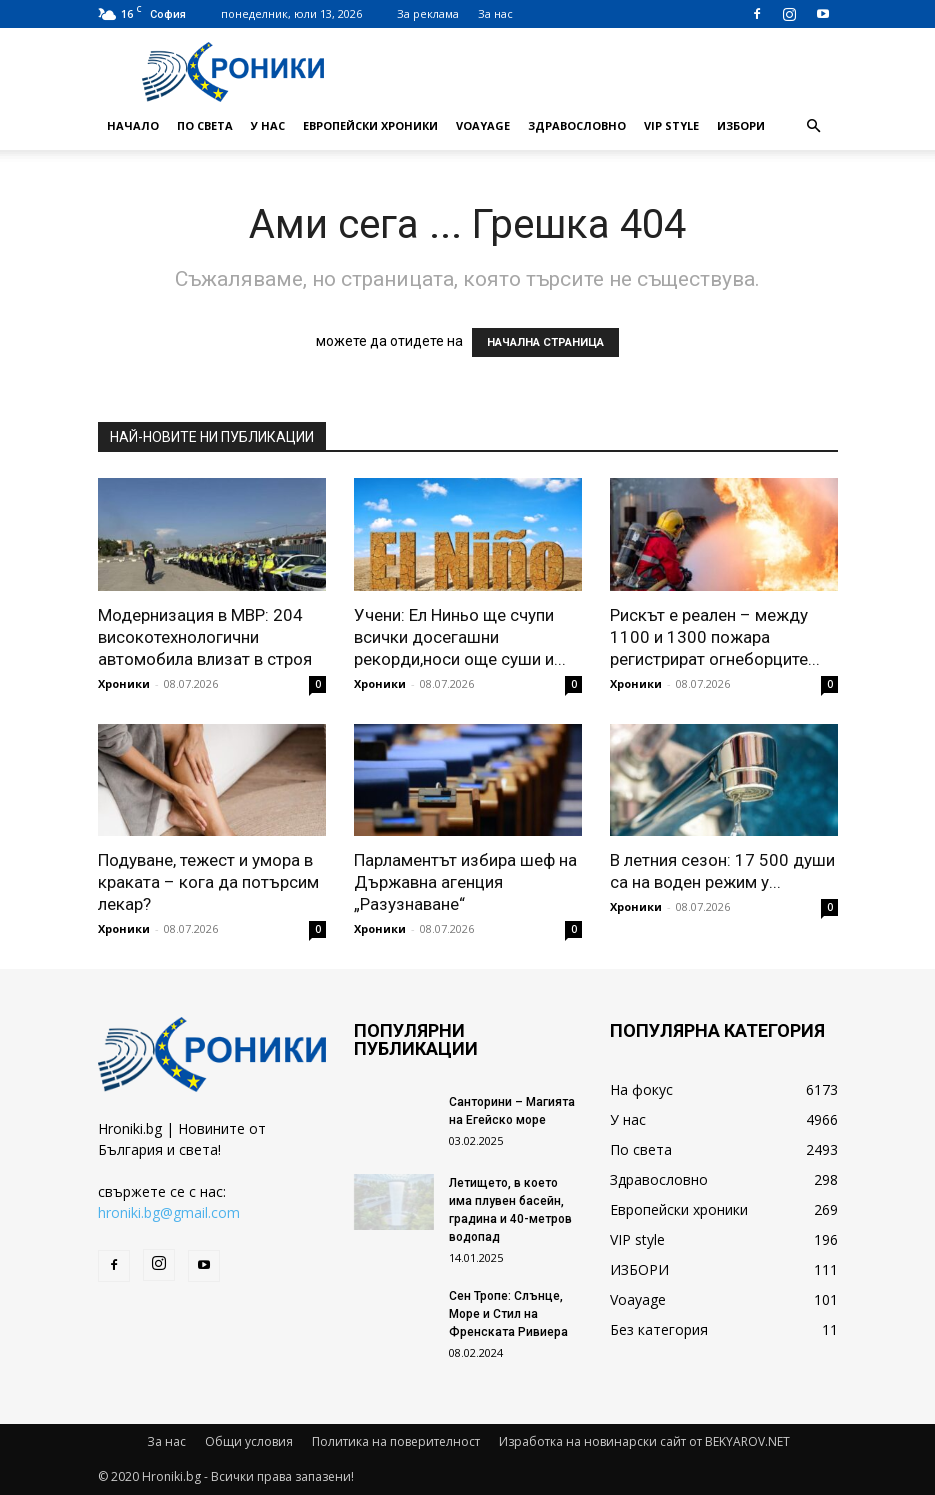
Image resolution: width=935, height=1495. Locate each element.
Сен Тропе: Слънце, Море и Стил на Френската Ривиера (508, 1314)
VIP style (671, 125)
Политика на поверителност (396, 1441)
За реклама (428, 13)
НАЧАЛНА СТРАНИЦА (545, 342)
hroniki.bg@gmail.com (169, 1212)
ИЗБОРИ (741, 125)
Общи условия (249, 1441)
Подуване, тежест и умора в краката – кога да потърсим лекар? (208, 882)
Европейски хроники (370, 125)
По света (205, 125)
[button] (814, 126)
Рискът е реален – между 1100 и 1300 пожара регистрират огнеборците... (715, 637)
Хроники (124, 683)
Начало (133, 125)
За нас (495, 13)
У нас (268, 125)
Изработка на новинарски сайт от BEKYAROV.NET (644, 1441)
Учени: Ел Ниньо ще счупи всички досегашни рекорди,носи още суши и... (460, 637)
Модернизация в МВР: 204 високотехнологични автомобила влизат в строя (205, 637)
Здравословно (577, 125)
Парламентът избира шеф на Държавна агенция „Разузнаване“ (465, 882)
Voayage (483, 125)
